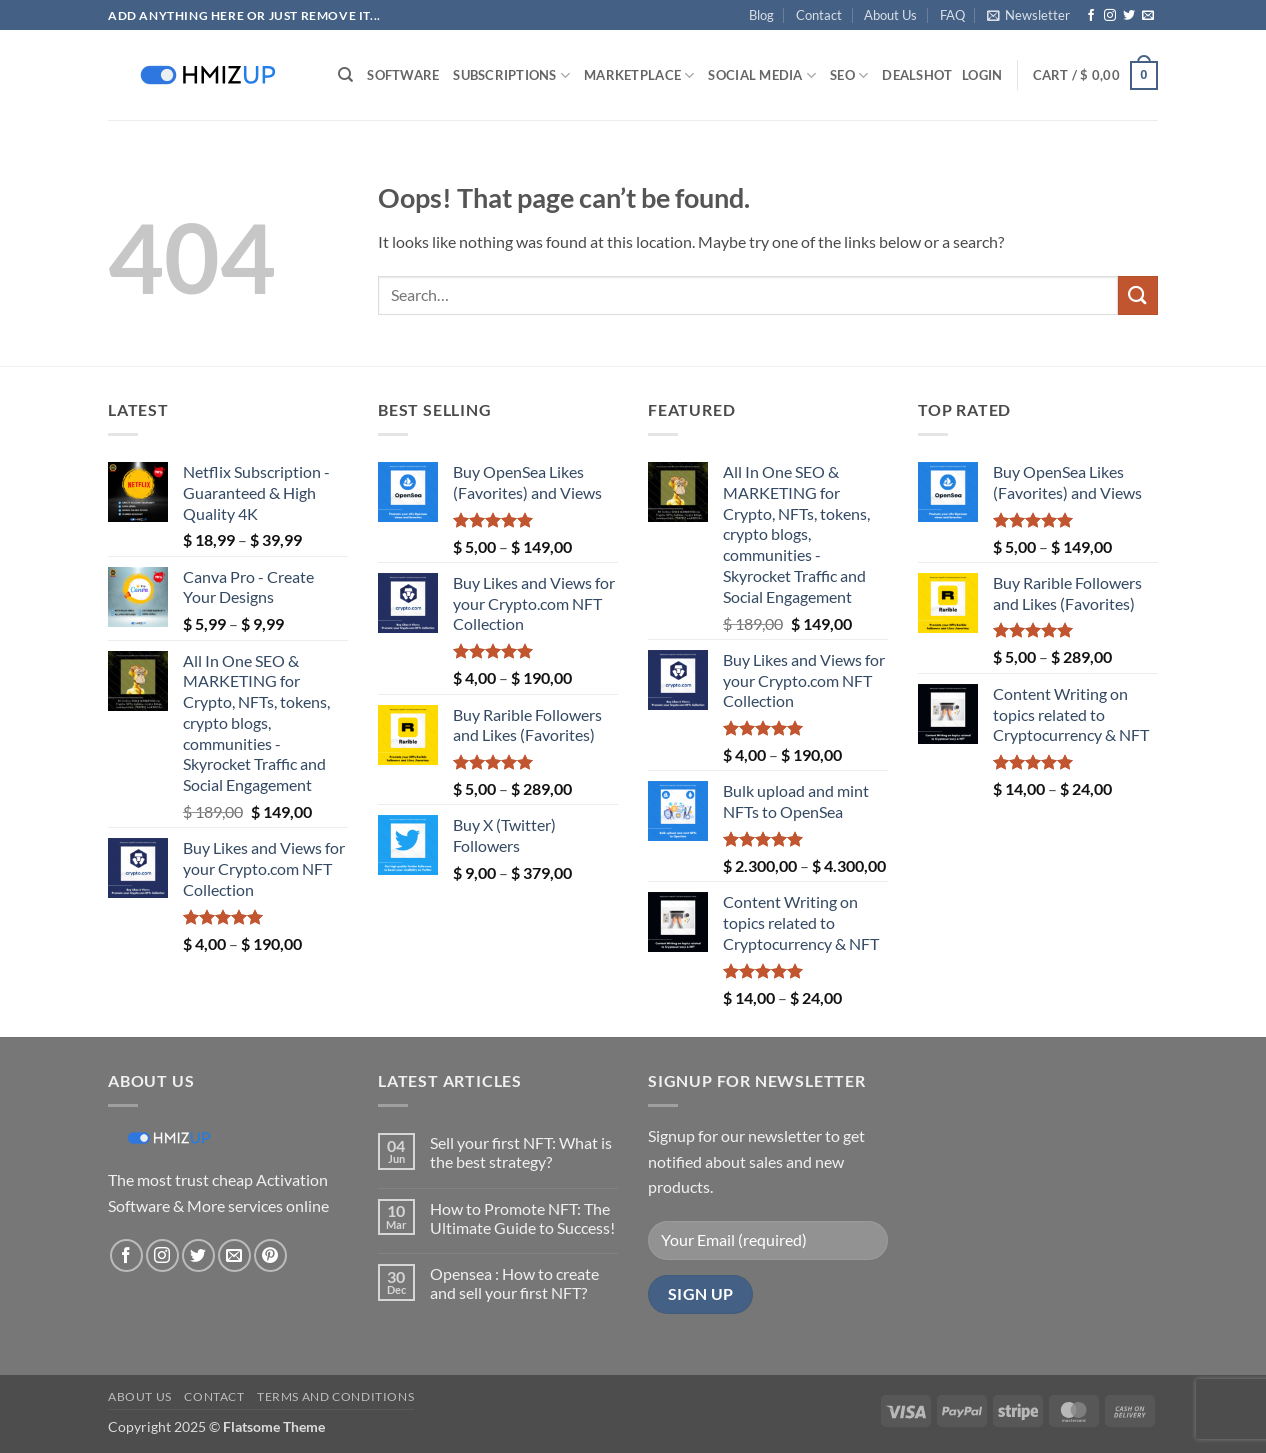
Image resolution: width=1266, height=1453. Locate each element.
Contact (819, 15)
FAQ (952, 15)
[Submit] (1138, 295)
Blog (761, 15)
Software (403, 75)
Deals (917, 75)
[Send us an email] (1148, 16)
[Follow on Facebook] (1091, 16)
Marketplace (639, 75)
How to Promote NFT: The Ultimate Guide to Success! (522, 1218)
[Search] (345, 75)
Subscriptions (511, 75)
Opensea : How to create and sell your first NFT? (514, 1283)
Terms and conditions (335, 1396)
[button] (1028, 15)
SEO (849, 75)
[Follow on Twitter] (1129, 16)
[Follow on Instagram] (1110, 16)
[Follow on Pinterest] (270, 1255)
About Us (890, 15)
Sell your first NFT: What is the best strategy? (521, 1152)
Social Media (762, 75)
